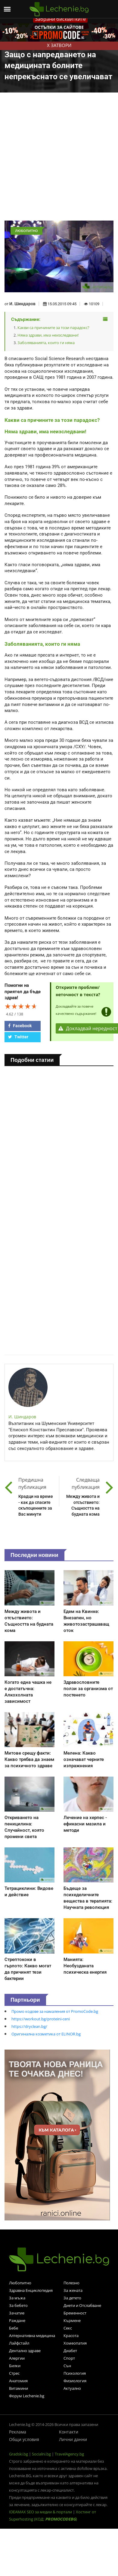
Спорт (69, 2358)
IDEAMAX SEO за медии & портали (41, 2512)
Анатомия (18, 2380)
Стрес (14, 2373)
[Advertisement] (56, 161)
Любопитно (20, 2283)
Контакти (68, 2432)
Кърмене (72, 2320)
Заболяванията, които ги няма (46, 342)
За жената (73, 2290)
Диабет (70, 2350)
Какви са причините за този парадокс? (53, 327)
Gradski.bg (18, 2454)
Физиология (75, 2380)
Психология (75, 2373)
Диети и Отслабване (82, 2305)
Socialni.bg (41, 2454)
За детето (72, 2298)
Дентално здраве (25, 2350)
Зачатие (16, 2313)
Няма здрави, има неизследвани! (48, 335)
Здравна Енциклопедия (31, 2290)
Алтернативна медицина (32, 2335)
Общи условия (24, 2439)
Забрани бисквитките (60, 19)
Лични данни (73, 2439)
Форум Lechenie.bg (26, 2396)
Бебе (13, 2328)
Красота (71, 2335)
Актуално (72, 2388)
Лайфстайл (19, 2343)
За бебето (18, 2305)
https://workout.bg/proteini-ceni (40, 2019)
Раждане (17, 2320)
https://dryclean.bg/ (29, 2026)
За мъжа (17, 2298)
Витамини (18, 2388)
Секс (68, 2328)
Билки (14, 2365)
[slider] (21, 1006)
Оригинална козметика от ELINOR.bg (46, 2034)
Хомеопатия (75, 2343)
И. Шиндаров (22, 303)
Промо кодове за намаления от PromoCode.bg (54, 2011)
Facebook (20, 1025)
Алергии (17, 2358)
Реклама (17, 2432)
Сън (67, 2365)
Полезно (71, 2283)
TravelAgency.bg (69, 2454)
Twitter (18, 1036)
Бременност (75, 2313)
